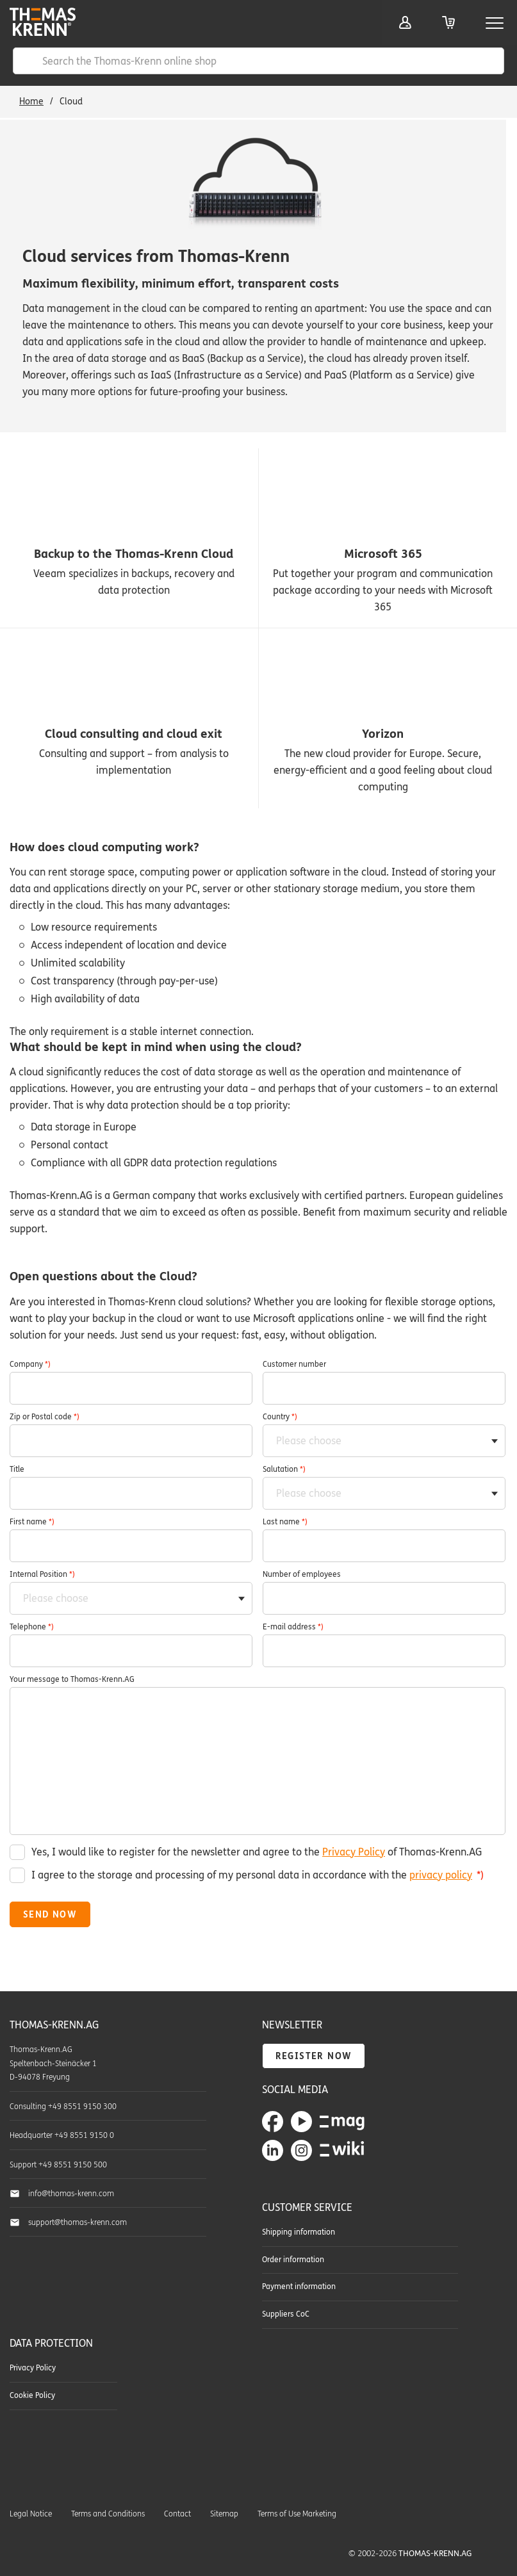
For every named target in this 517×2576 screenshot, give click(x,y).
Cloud (71, 101)
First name (32, 1521)
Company (30, 1364)
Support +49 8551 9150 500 (58, 2164)
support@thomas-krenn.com (77, 2222)
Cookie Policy (32, 2395)
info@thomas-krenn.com (71, 2193)
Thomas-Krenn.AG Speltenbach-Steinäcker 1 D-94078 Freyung (53, 2063)
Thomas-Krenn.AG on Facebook (272, 2121)
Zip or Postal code (44, 1416)
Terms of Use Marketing (297, 2513)
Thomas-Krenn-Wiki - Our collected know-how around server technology (342, 2150)
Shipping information (298, 2232)
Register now (313, 2056)
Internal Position (42, 1574)
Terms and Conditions (108, 2513)
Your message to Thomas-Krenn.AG (72, 1679)
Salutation (284, 1469)
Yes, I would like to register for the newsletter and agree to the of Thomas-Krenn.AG (256, 1852)
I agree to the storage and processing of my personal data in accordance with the (257, 1875)
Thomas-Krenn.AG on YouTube (301, 2121)
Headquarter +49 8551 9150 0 (62, 2135)
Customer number (294, 1364)
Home (31, 101)
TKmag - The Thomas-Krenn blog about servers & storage (342, 2121)
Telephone (32, 1626)
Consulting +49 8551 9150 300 (63, 2106)
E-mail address (293, 1626)
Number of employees (302, 1574)
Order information (293, 2259)
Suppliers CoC (285, 2314)
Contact (177, 2513)
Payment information (299, 2286)
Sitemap (224, 2513)
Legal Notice (31, 2513)
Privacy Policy (353, 1852)
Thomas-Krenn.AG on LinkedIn (272, 2150)
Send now (50, 1914)
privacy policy (440, 1875)
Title (17, 1469)
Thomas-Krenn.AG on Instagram (301, 2150)
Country (280, 1416)
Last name (285, 1521)
